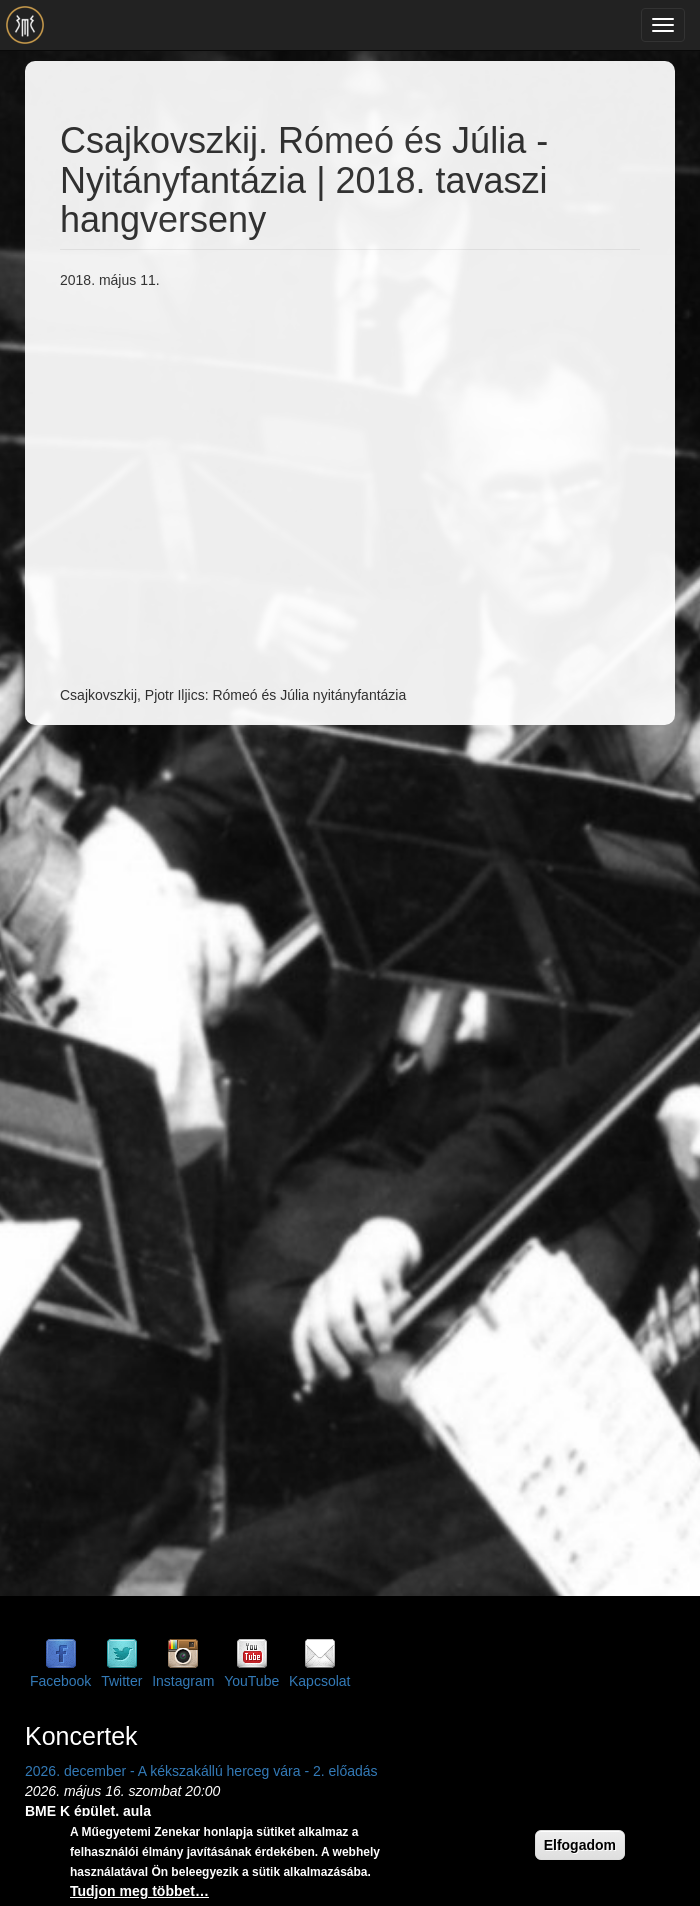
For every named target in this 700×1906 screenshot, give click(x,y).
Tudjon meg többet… (139, 1891)
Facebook (60, 1681)
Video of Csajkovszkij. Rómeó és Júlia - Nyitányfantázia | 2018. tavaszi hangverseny (380, 485)
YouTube (251, 1681)
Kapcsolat (319, 1681)
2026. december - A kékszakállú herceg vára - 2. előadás (201, 1771)
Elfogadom (580, 1845)
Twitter (121, 1681)
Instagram (183, 1681)
